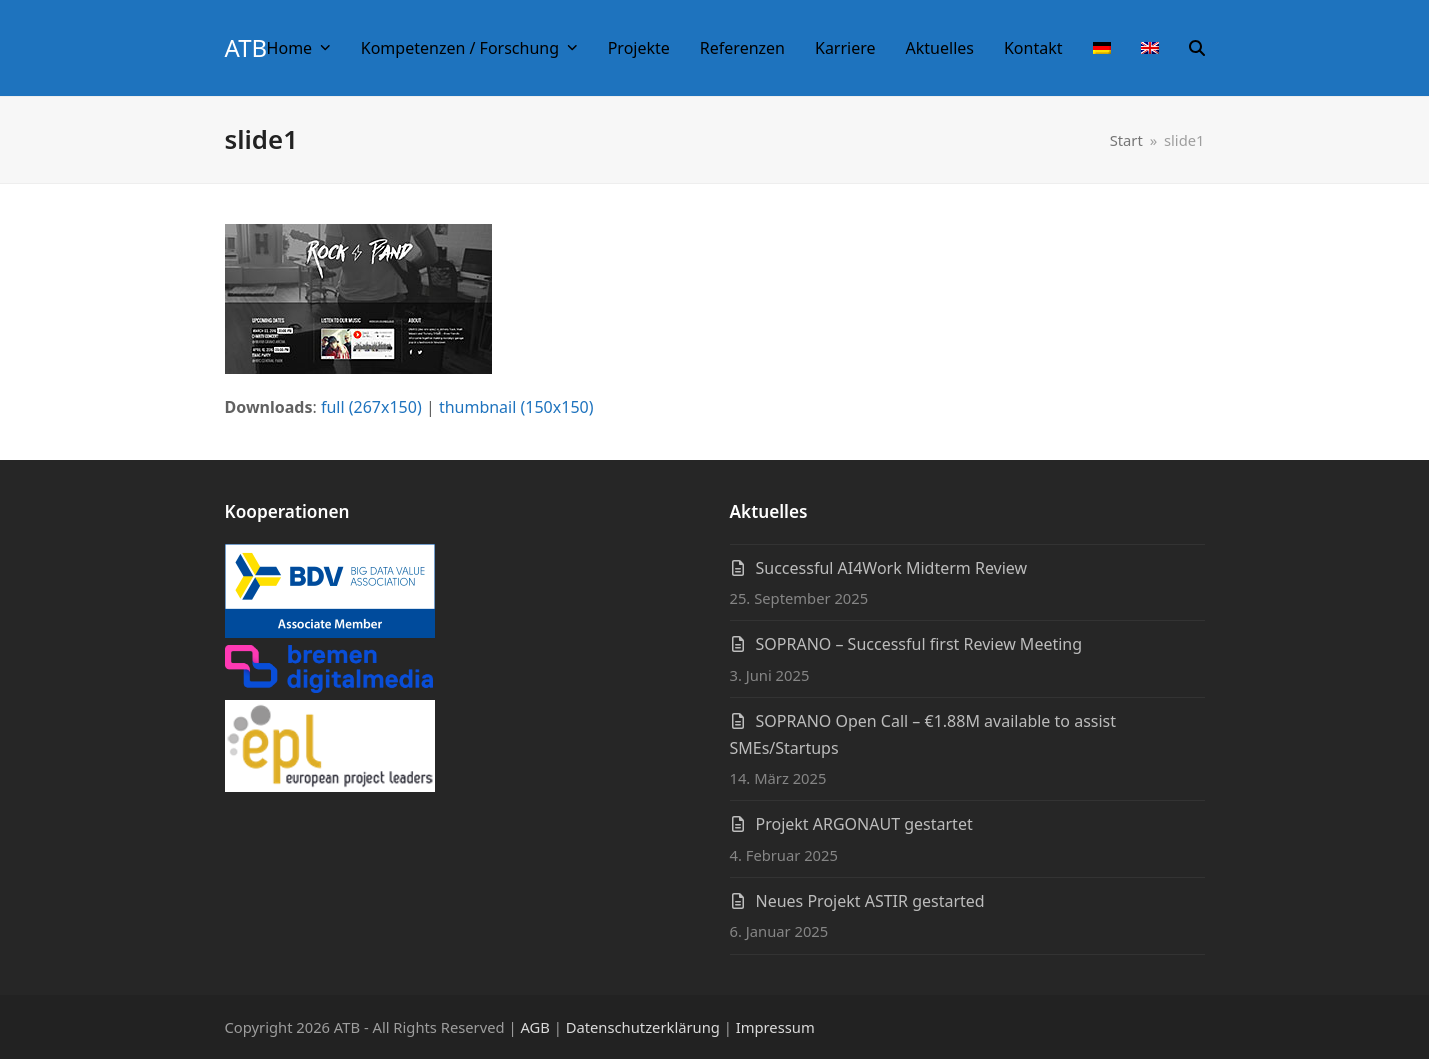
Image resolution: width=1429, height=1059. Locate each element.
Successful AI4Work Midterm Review (892, 568)
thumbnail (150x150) (516, 407)
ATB (246, 47)
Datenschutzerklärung (643, 1027)
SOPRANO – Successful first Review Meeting (919, 644)
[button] (1197, 48)
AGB (534, 1027)
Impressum (775, 1027)
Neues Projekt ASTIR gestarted (870, 901)
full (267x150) (371, 407)
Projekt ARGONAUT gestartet (864, 824)
